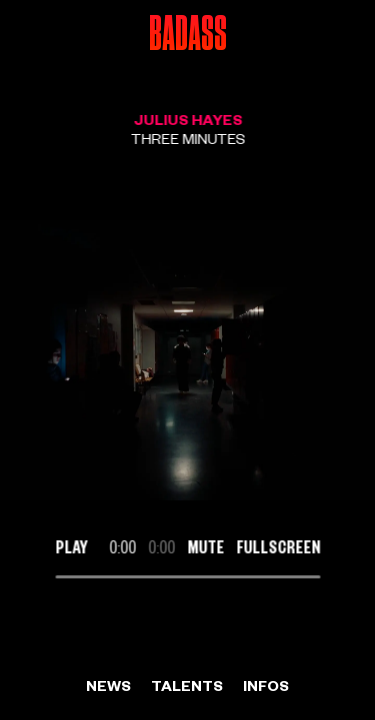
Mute (205, 546)
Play (71, 546)
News (108, 685)
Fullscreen (278, 546)
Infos (266, 685)
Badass (188, 35)
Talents (187, 685)
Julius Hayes (187, 119)
